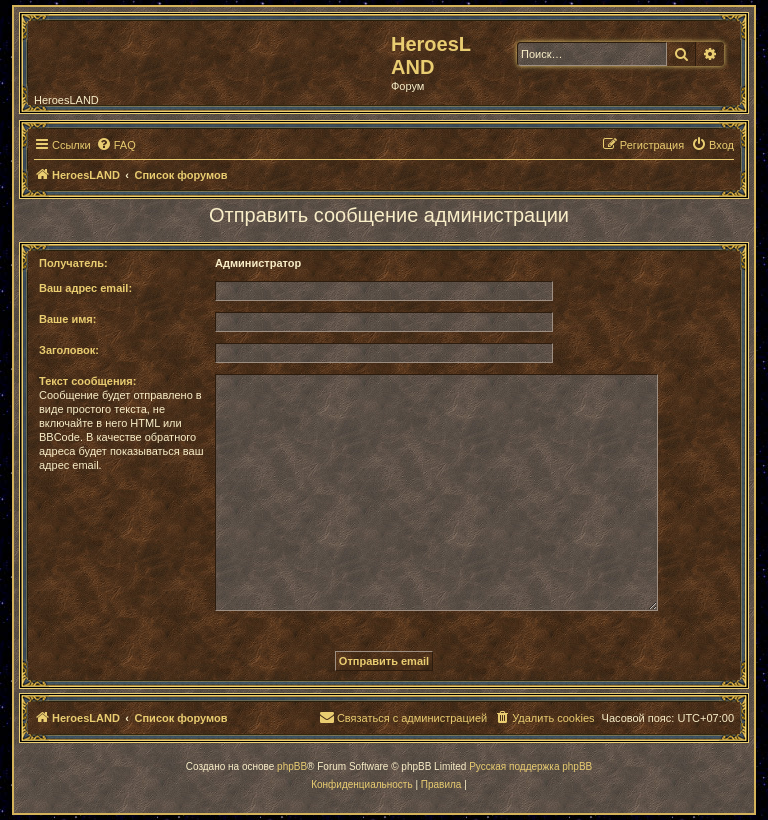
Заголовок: (69, 350)
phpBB (292, 766)
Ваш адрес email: (85, 288)
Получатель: (73, 263)
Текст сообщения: (87, 381)
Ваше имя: (67, 319)
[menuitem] (116, 145)
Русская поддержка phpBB (530, 766)
